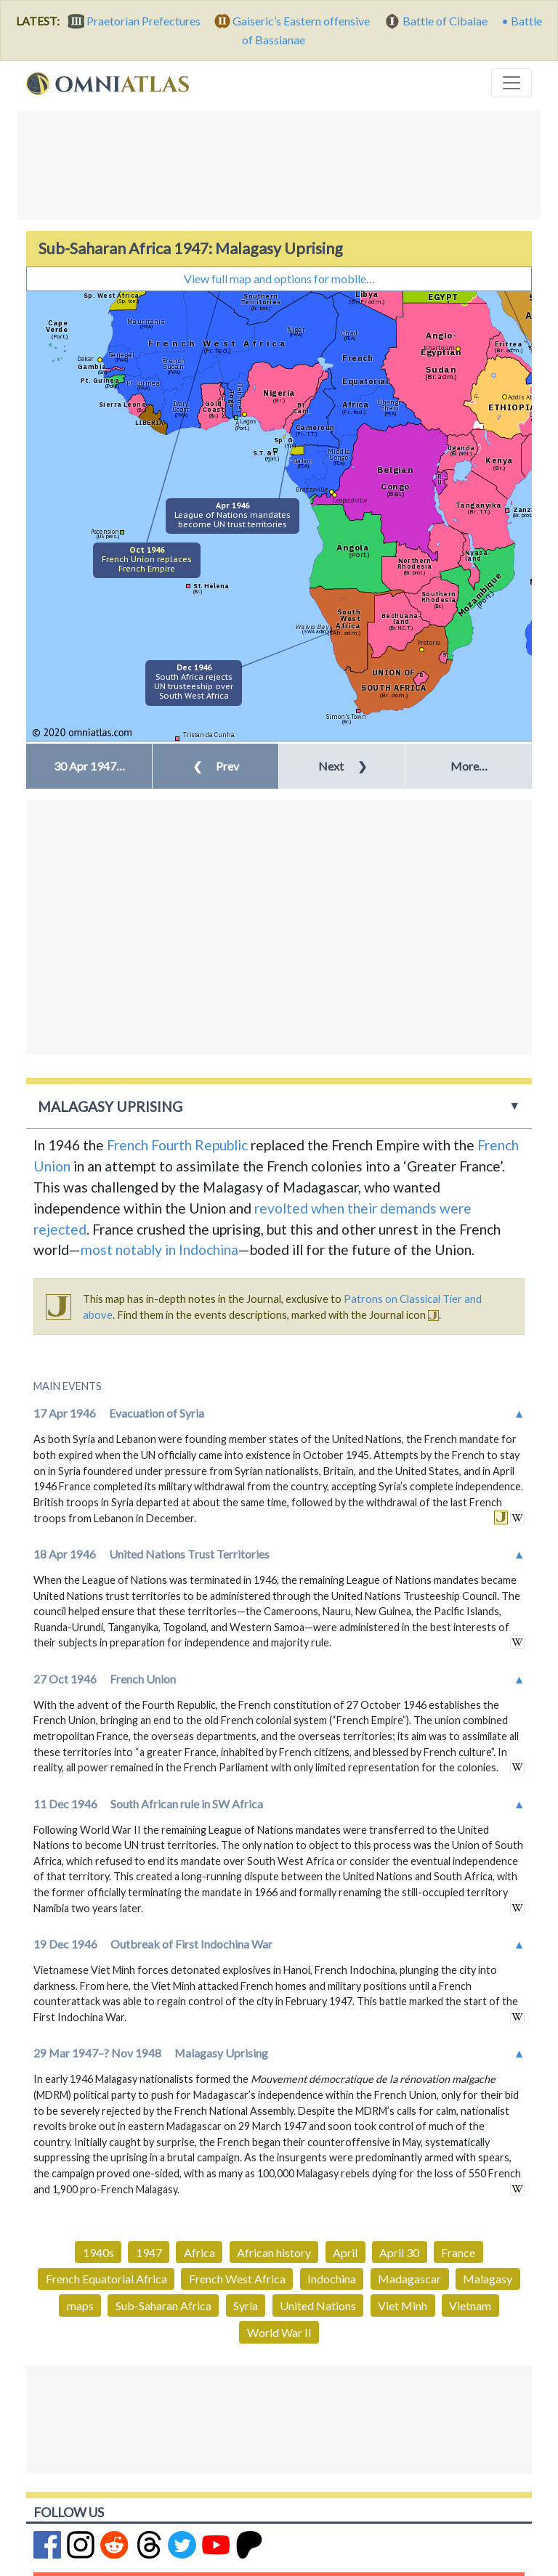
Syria (245, 2305)
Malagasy (487, 2279)
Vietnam (470, 2305)
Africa (199, 2252)
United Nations (318, 2305)
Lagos (248, 421)
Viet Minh (402, 2305)
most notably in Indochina (159, 1249)
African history (274, 2252)
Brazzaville (312, 489)
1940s (98, 2252)
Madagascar (409, 2279)
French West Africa (237, 2279)
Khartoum (439, 348)
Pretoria (428, 642)
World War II (279, 2332)
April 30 (399, 2252)
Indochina (331, 2279)
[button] (89, 766)
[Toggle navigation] (511, 82)
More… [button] (469, 766)
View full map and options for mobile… (279, 278)
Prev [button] (216, 766)
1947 (149, 2252)
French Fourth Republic (177, 1145)
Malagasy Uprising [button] (110, 1106)
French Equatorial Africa (106, 2279)
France (458, 2252)
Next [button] (342, 766)
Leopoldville (350, 500)
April (345, 2252)
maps (80, 2305)
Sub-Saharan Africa (163, 2305)
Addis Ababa (525, 397)
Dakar (85, 358)
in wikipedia (517, 1517)
